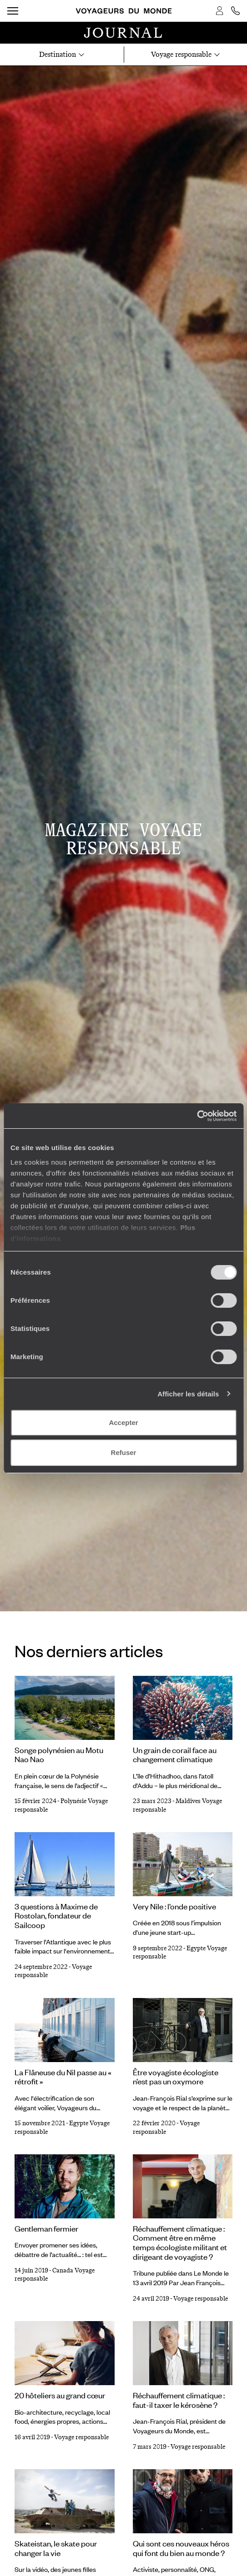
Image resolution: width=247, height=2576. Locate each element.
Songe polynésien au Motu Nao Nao (59, 1754)
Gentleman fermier (46, 2228)
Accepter (123, 1422)
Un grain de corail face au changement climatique (175, 1754)
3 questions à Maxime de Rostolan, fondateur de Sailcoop (56, 1915)
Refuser (123, 1452)
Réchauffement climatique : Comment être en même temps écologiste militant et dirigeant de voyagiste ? (180, 2242)
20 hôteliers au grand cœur (60, 2395)
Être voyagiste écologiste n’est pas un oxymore (175, 2077)
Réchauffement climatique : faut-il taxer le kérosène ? (179, 2400)
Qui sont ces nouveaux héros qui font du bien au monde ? (181, 2548)
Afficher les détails (188, 1394)
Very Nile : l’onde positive (174, 1906)
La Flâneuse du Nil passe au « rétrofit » (63, 2077)
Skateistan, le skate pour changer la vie (56, 2548)
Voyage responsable (200, 2298)
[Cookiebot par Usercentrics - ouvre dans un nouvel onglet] (197, 1116)
